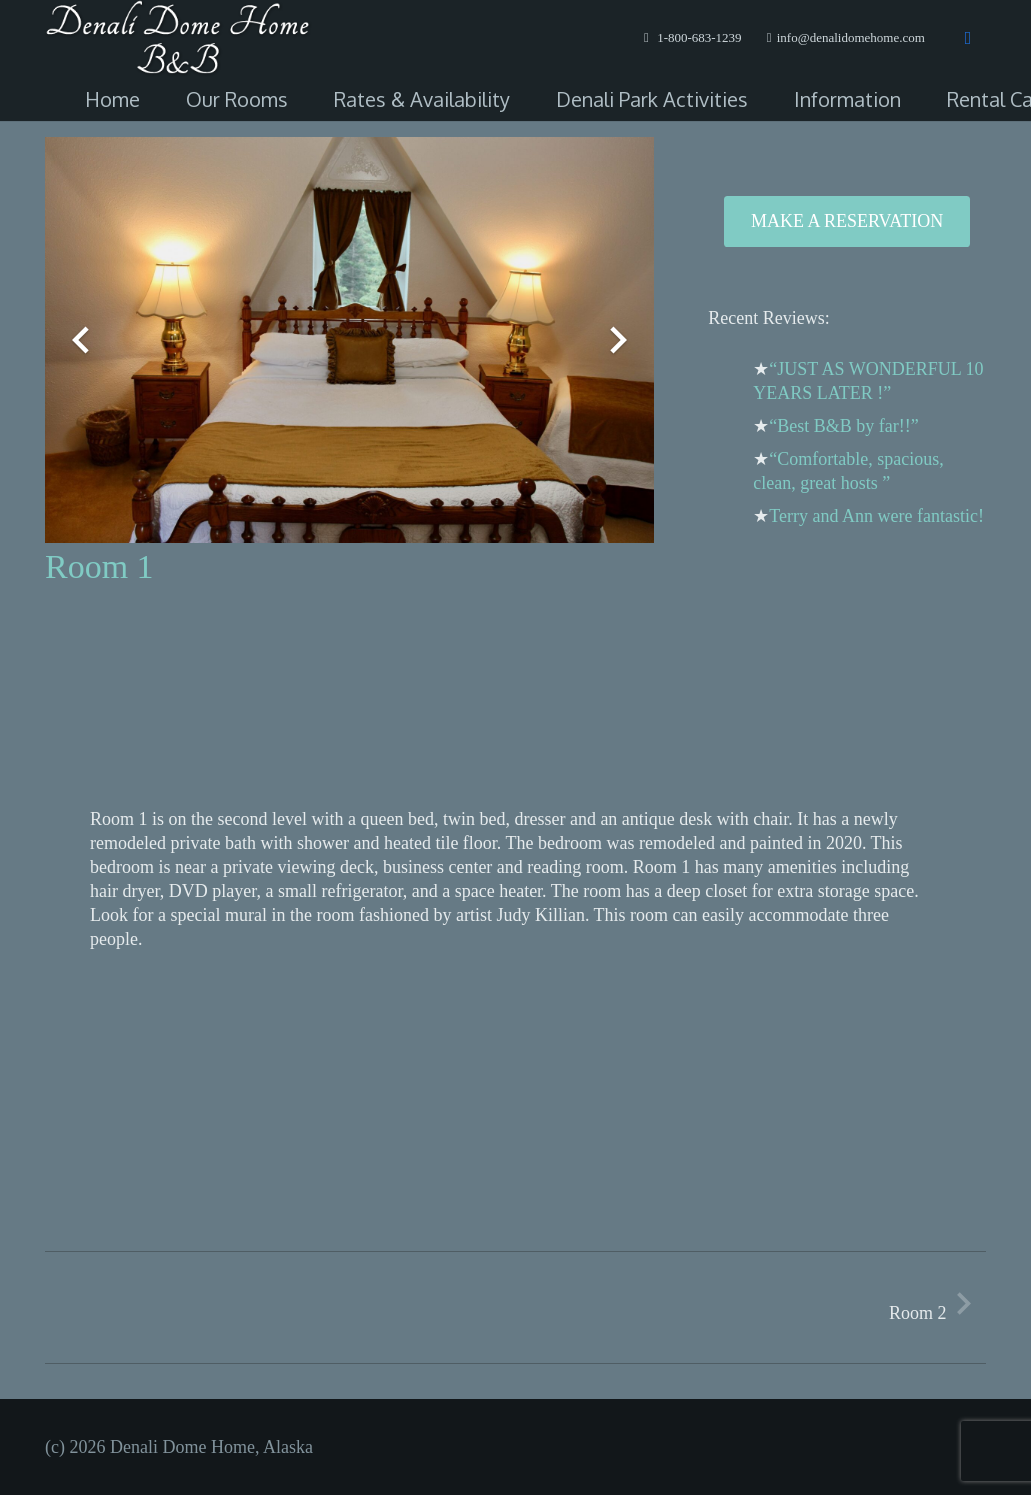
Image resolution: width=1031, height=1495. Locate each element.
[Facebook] (968, 38)
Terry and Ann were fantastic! (876, 516)
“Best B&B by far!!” (843, 426)
